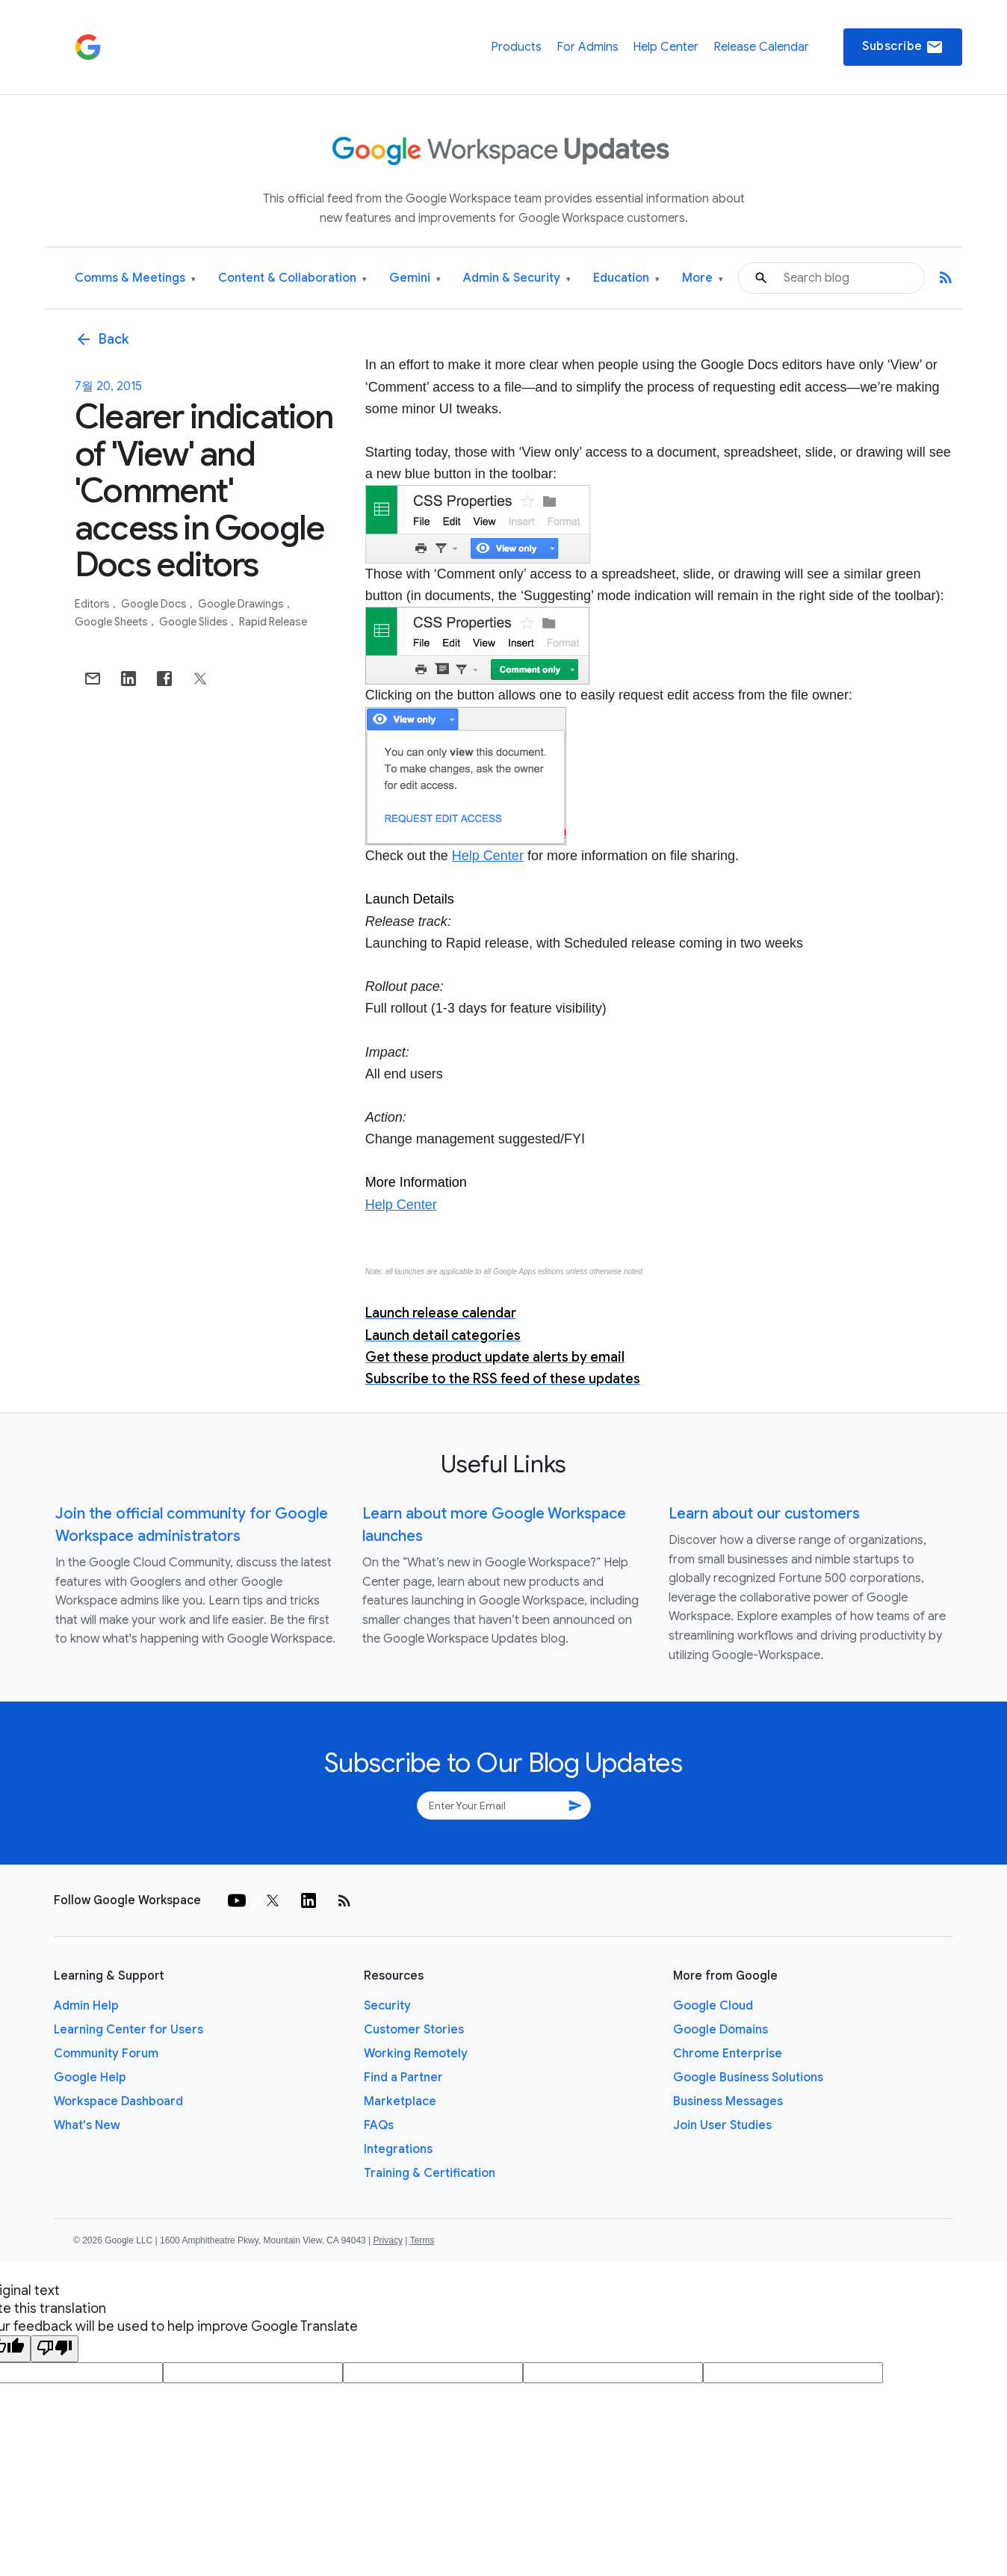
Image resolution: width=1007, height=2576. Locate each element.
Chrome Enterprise (727, 2053)
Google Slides (194, 621)
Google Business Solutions (748, 2077)
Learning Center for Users (128, 2029)
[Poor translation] (54, 2348)
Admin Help (86, 2005)
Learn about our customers (764, 1513)
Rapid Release (273, 621)
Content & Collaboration (292, 278)
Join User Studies (722, 2125)
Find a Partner (403, 2077)
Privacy (388, 2240)
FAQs (379, 2125)
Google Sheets (112, 621)
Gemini (415, 278)
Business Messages (728, 2101)
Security (387, 2005)
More (702, 278)
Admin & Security (517, 278)
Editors (93, 604)
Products (516, 47)
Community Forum (106, 2053)
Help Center (665, 47)
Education (626, 278)
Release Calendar (761, 47)
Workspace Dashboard (118, 2101)
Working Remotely (416, 2053)
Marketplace (400, 2101)
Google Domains (720, 2029)
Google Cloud (713, 2005)
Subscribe (903, 47)
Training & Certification (429, 2173)
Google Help (90, 2077)
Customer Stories (414, 2029)
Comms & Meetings (135, 278)
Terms (421, 2240)
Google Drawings (242, 604)
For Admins (588, 47)
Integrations (398, 2149)
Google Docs (155, 604)
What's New (87, 2125)
